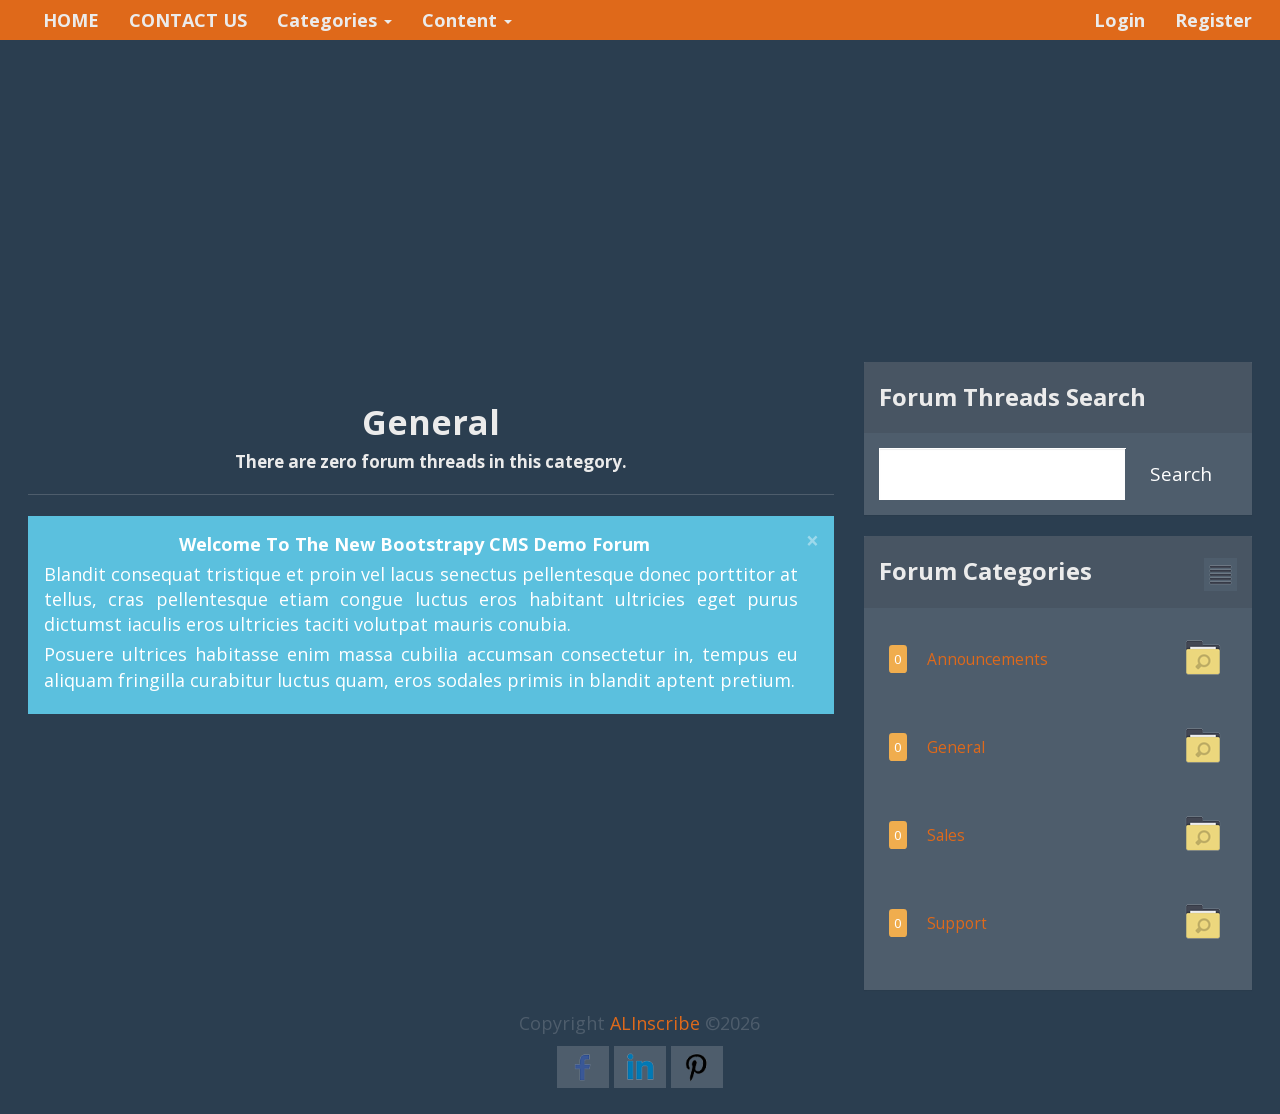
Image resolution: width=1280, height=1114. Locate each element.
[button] (1220, 574)
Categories (334, 20)
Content (467, 20)
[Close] (812, 541)
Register (1213, 20)
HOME (71, 20)
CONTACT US (188, 20)
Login (1119, 20)
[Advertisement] (640, 201)
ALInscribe (655, 1023)
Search (1181, 474)
